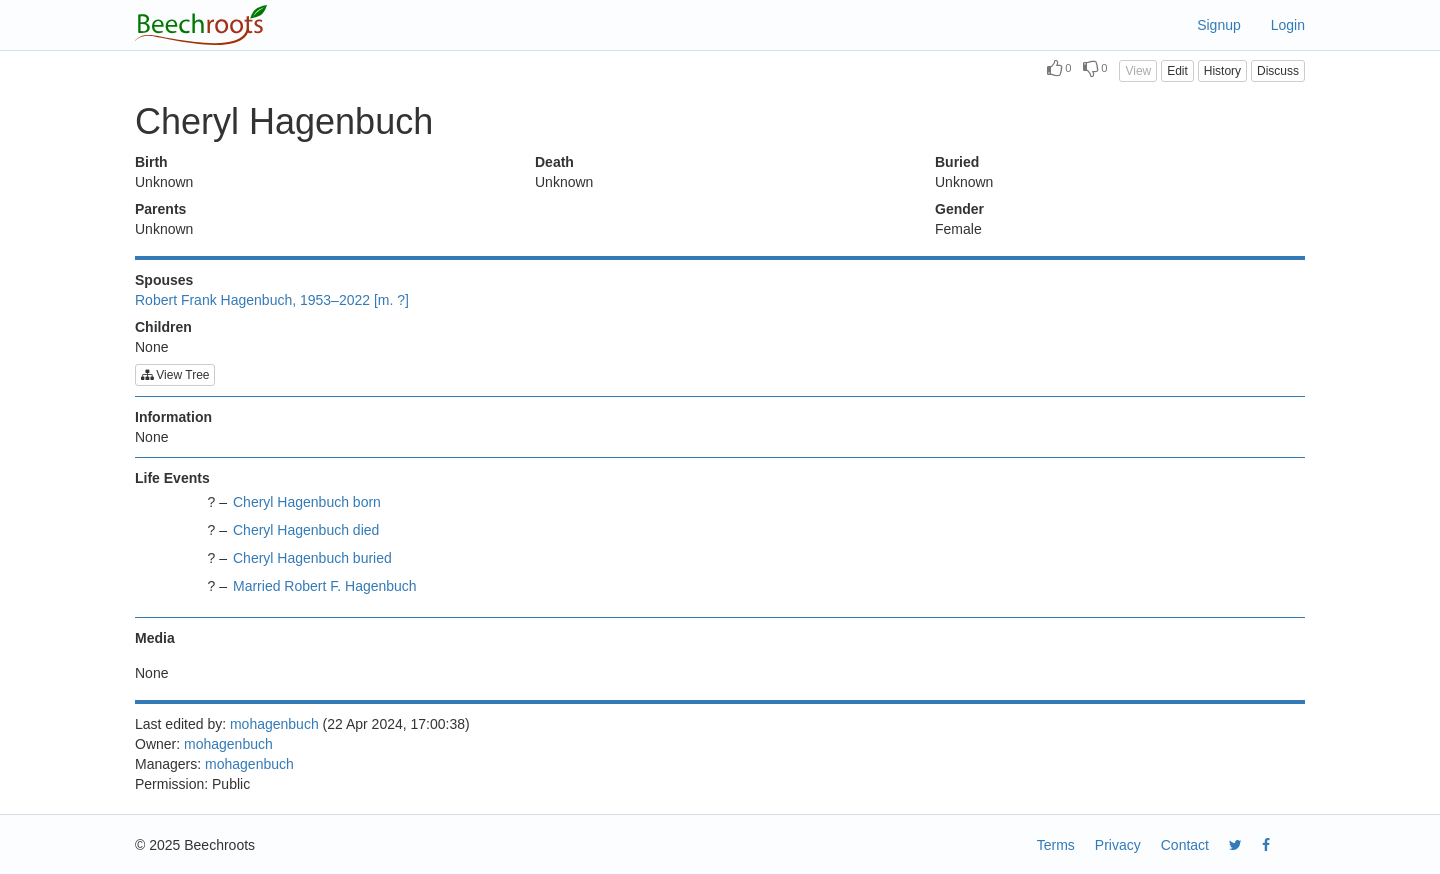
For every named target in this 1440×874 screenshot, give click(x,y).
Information (173, 417)
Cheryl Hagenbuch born (307, 502)
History (1222, 71)
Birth (151, 162)
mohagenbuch (274, 724)
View (1138, 71)
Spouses (164, 280)
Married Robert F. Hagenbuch (325, 586)
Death (554, 162)
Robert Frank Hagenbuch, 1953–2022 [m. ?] (272, 300)
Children (163, 327)
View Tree (175, 375)
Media (155, 638)
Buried (957, 162)
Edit (1177, 71)
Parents (160, 209)
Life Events (172, 478)
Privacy (1118, 845)
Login (1288, 25)
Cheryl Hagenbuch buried (312, 558)
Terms (1056, 845)
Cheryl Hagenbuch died (306, 530)
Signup (1219, 25)
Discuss (1278, 71)
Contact (1185, 845)
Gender (959, 209)
